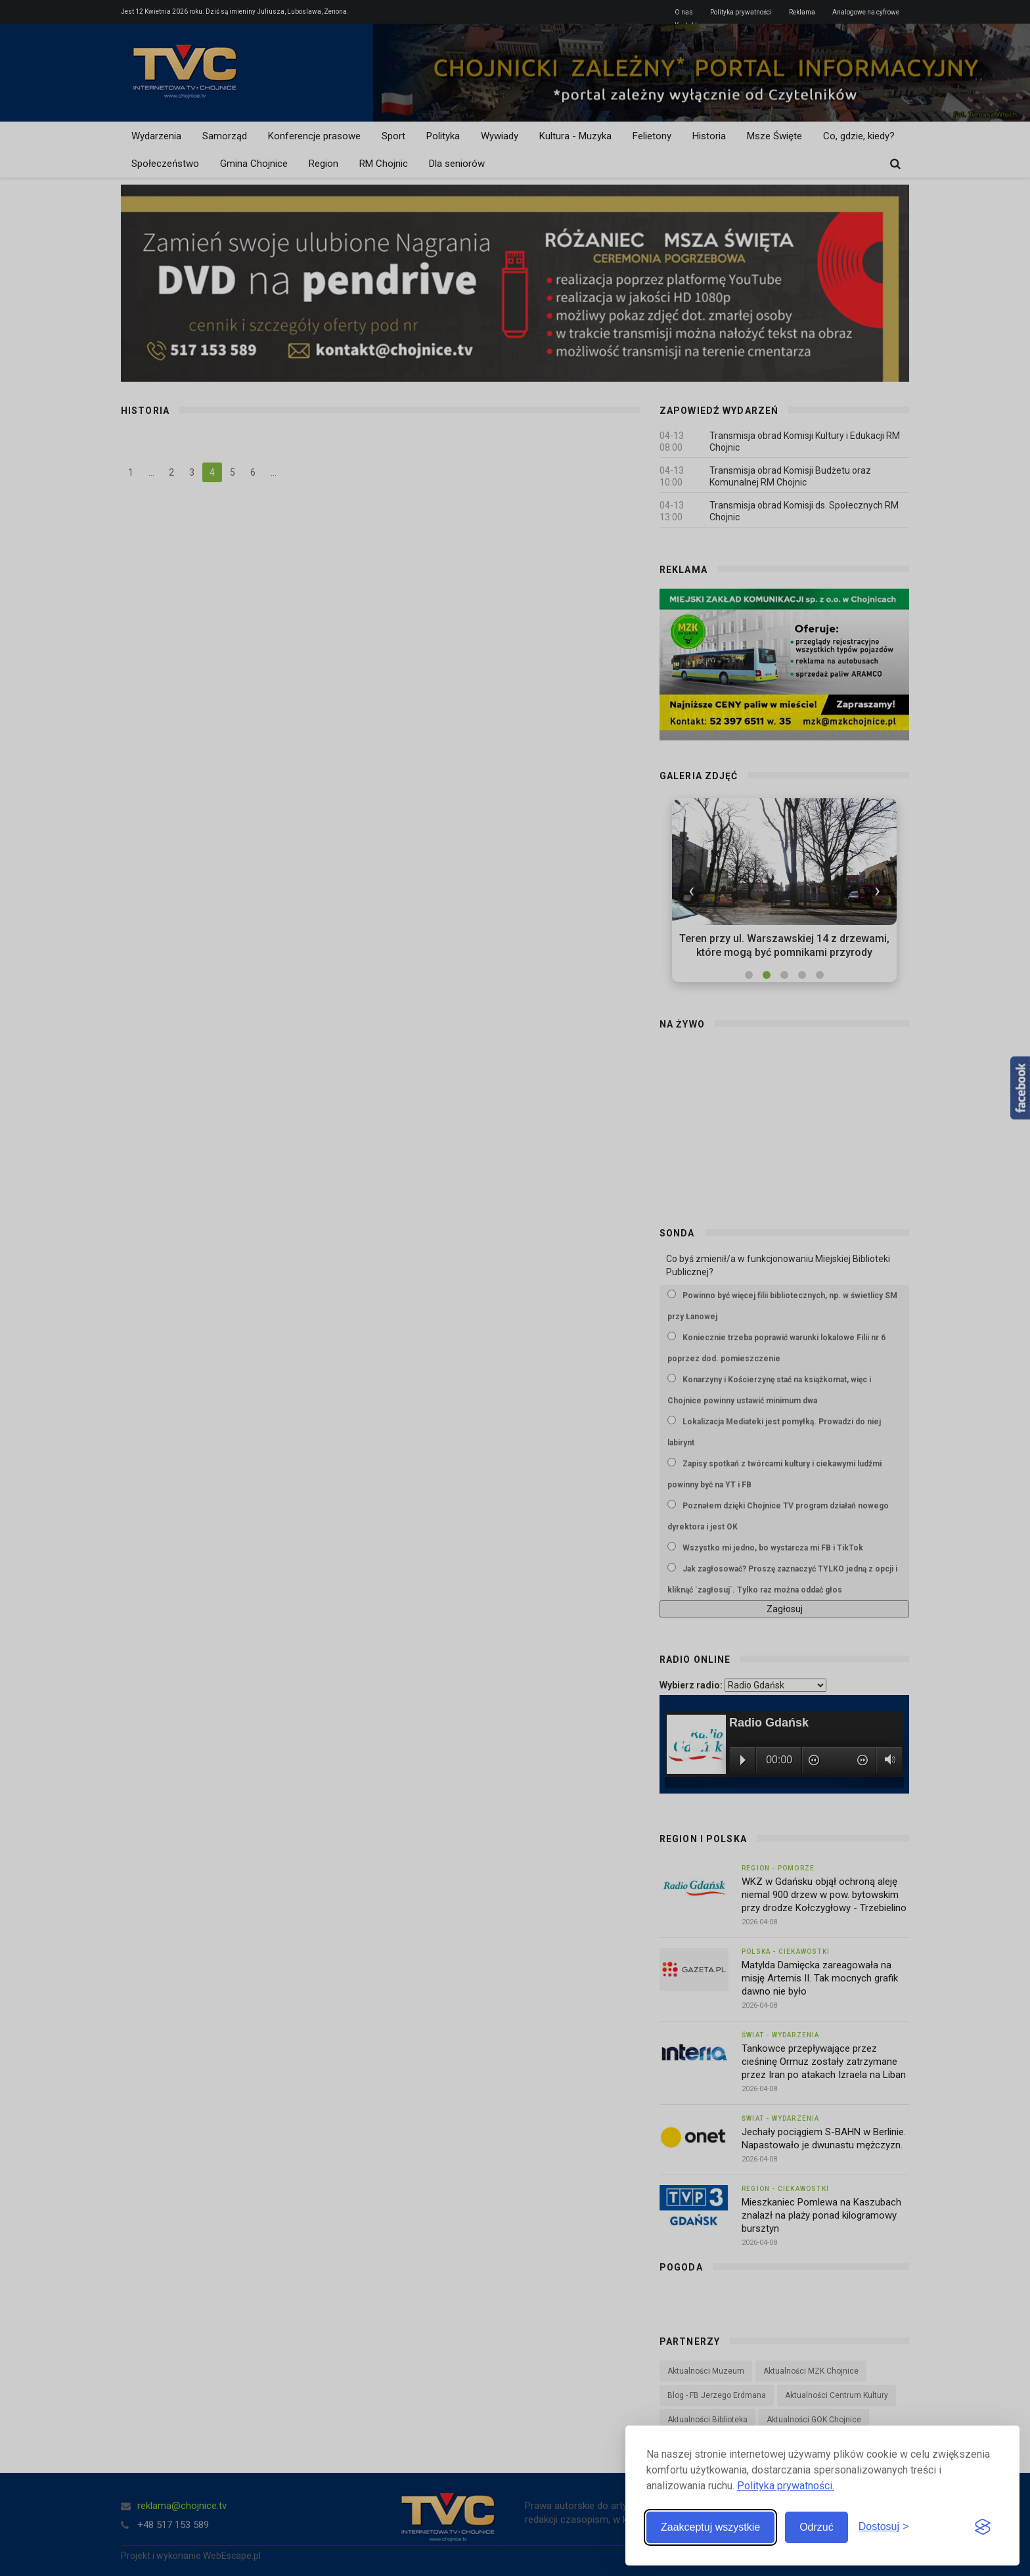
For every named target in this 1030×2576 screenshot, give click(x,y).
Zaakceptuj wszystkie (710, 2527)
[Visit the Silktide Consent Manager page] (982, 2527)
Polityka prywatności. (785, 2485)
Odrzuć (816, 2527)
